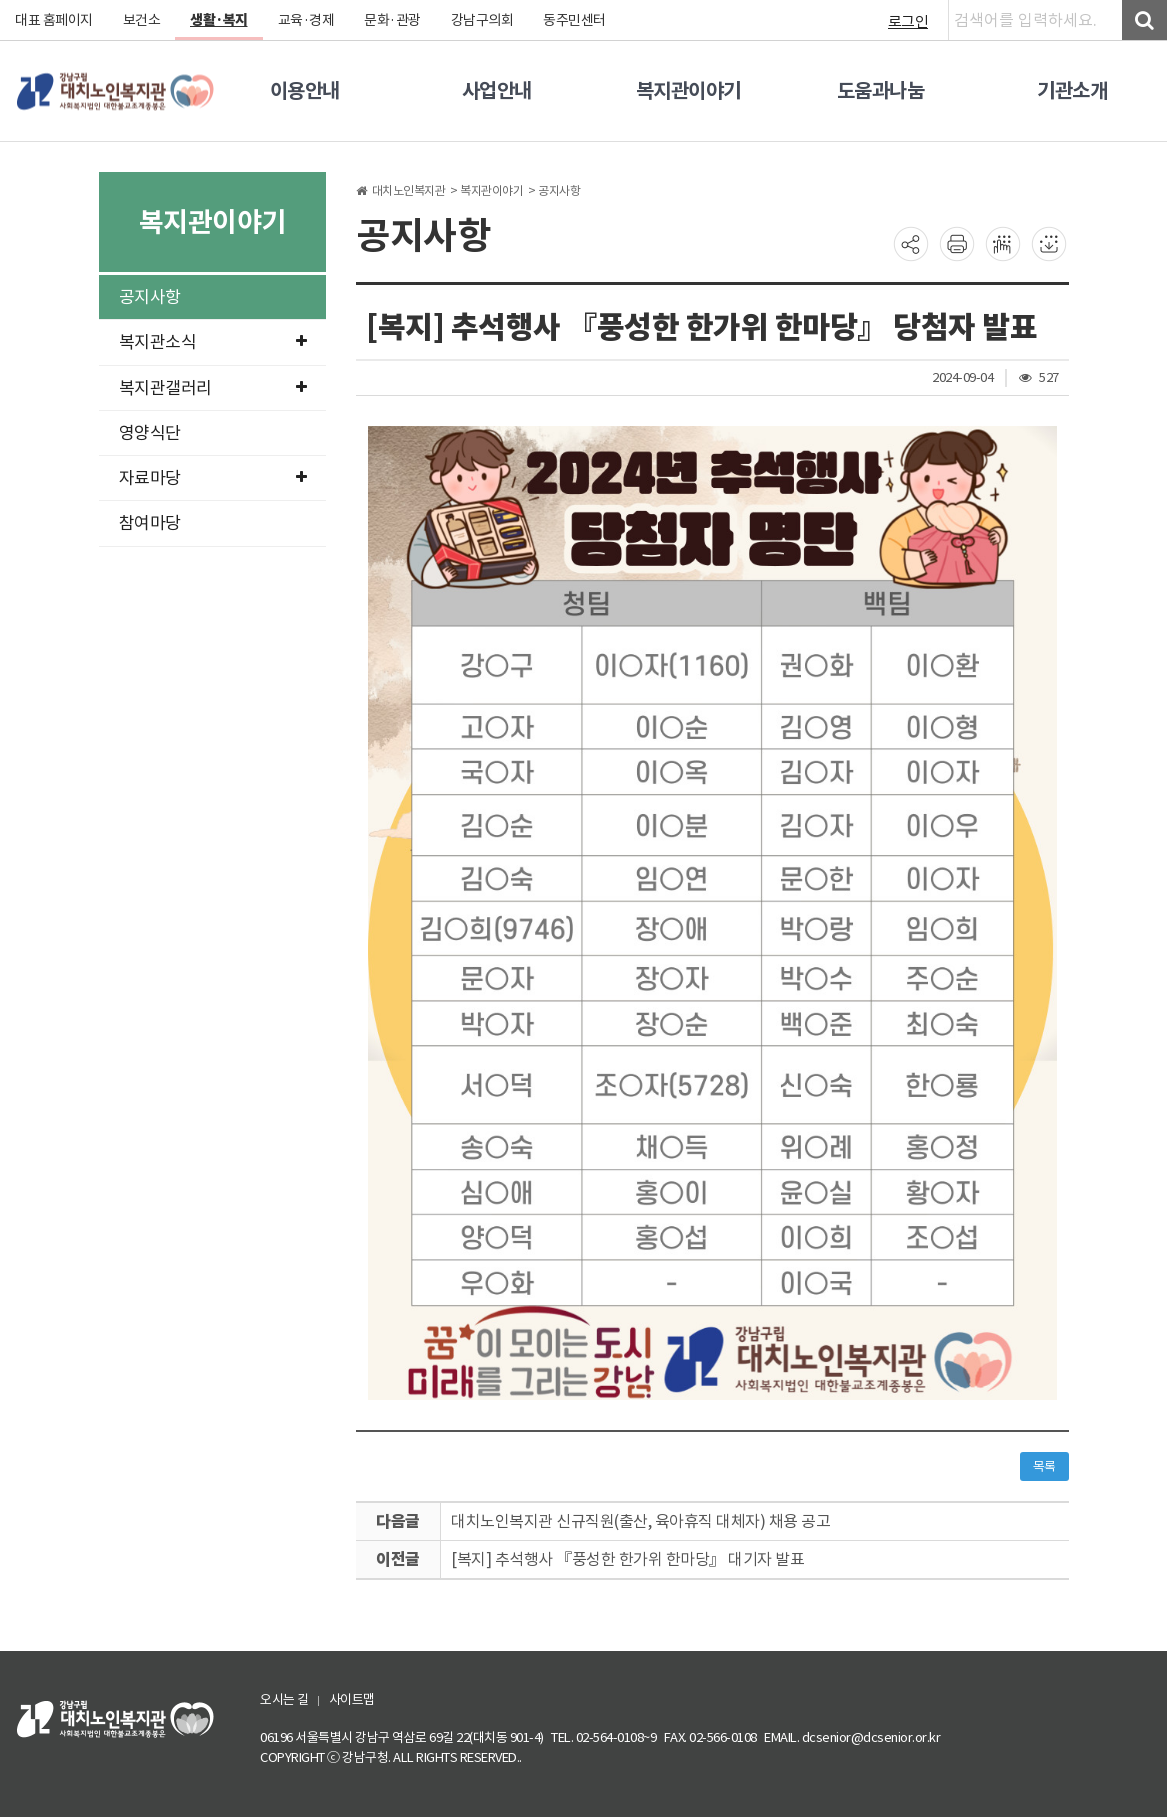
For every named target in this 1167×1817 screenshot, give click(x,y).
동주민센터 (574, 20)
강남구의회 (482, 20)
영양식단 (150, 433)
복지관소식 (213, 342)
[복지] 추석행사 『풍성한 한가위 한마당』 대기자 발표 (627, 1559)
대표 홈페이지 (54, 20)
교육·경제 (306, 20)
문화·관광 (392, 20)
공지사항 (150, 297)
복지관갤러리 (213, 388)
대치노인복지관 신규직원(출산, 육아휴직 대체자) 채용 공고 (640, 1521)
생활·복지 (219, 20)
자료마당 (213, 478)
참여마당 (150, 523)
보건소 (142, 20)
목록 (1044, 1466)
